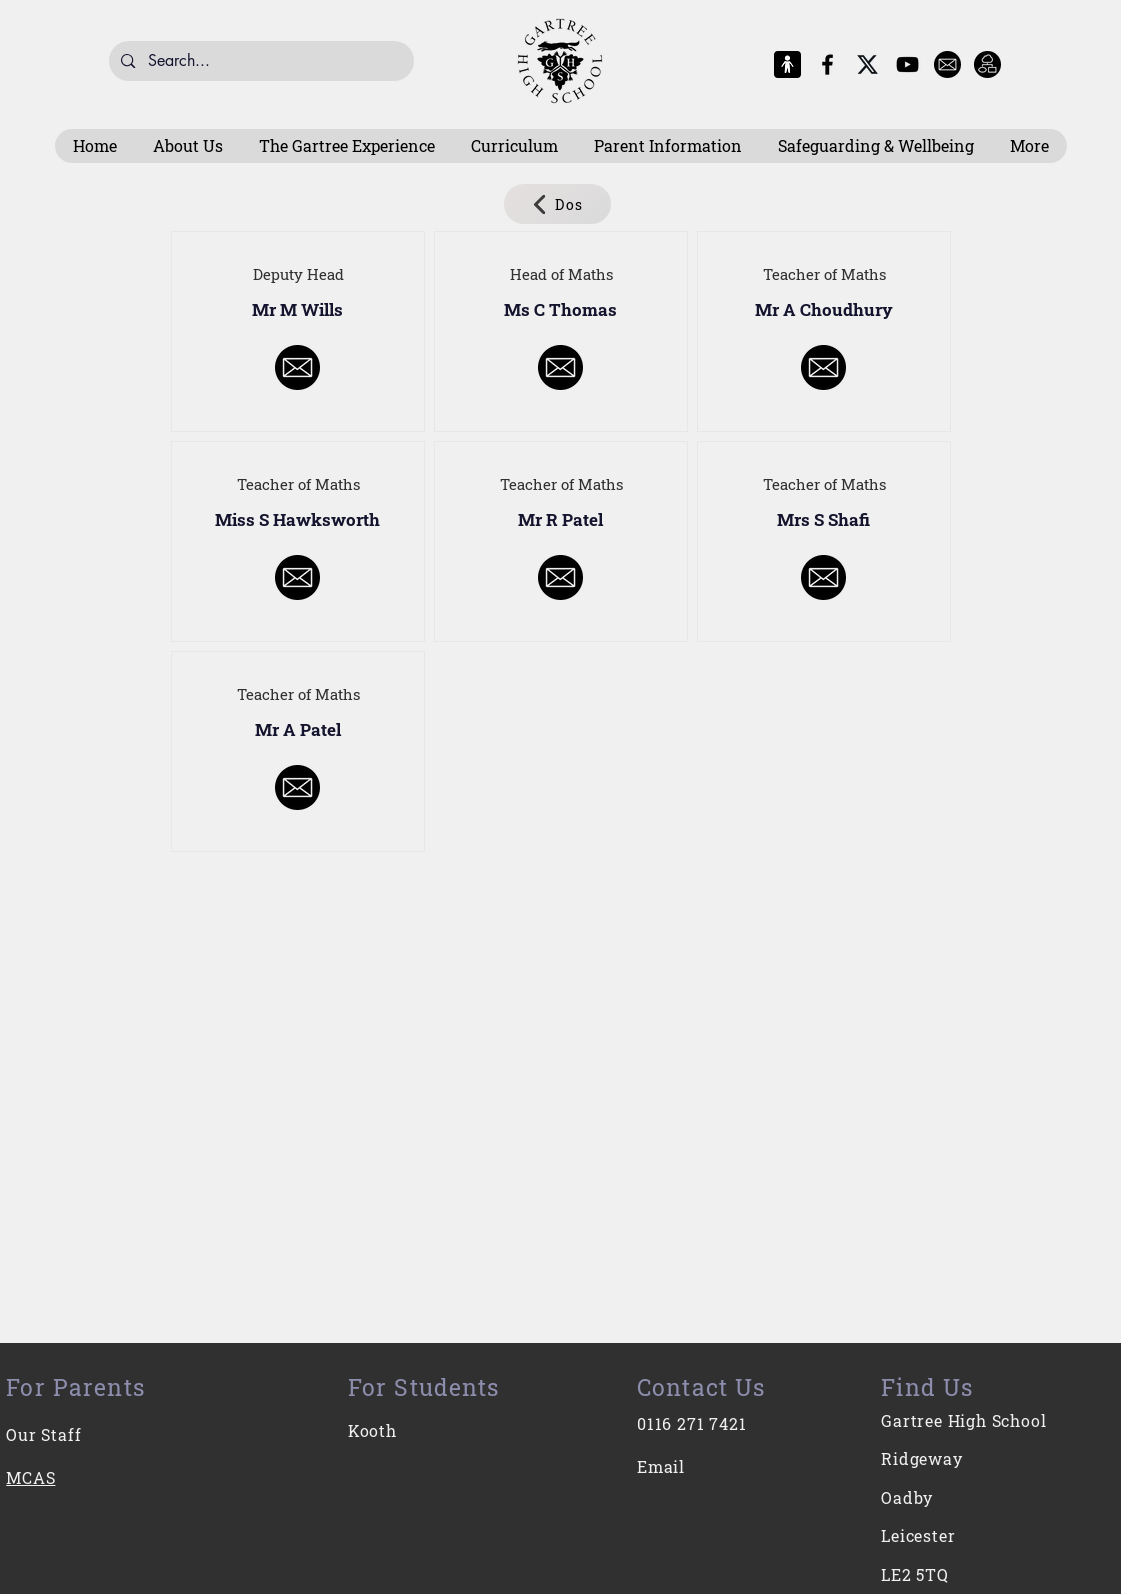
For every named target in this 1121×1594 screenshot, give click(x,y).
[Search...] (260, 61)
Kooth (372, 1430)
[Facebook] (827, 64)
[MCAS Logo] (787, 64)
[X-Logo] (867, 64)
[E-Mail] (947, 64)
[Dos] (557, 204)
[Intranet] (987, 64)
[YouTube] (907, 64)
